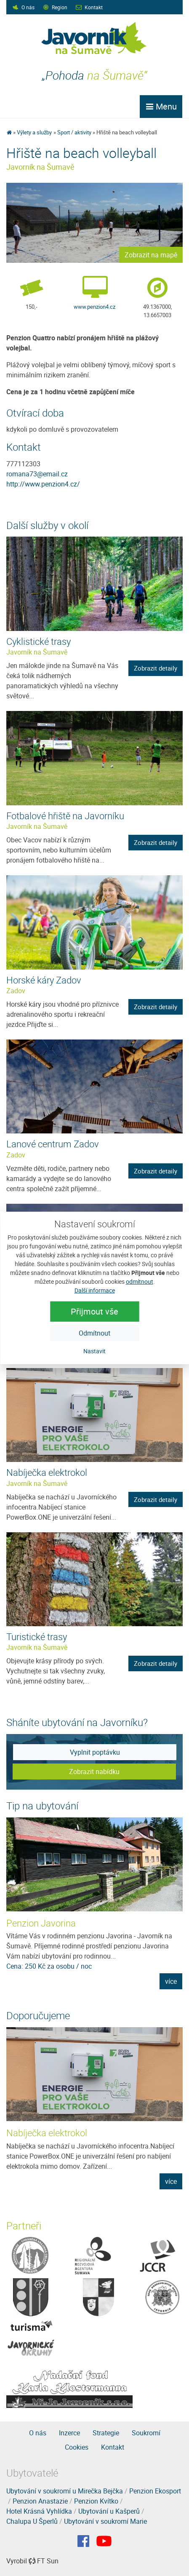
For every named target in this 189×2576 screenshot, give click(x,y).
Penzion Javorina (41, 1923)
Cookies (76, 2447)
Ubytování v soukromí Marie (105, 2521)
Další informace (95, 1290)
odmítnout (139, 1281)
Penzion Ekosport (155, 2491)
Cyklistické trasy (38, 641)
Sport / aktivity (74, 132)
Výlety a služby (34, 132)
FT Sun (44, 2560)
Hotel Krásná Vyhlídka (39, 2511)
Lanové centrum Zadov (52, 1144)
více (171, 1981)
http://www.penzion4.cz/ (43, 484)
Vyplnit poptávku (95, 1752)
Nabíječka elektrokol (46, 1472)
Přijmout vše (94, 1311)
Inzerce (69, 2432)
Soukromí (146, 2432)
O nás (28, 7)
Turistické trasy (36, 1636)
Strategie (106, 2432)
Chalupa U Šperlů (32, 2521)
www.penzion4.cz (94, 306)
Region (59, 7)
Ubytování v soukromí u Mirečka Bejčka (64, 2491)
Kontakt (94, 7)
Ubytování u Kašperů (109, 2511)
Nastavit (94, 1351)
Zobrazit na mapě (151, 254)
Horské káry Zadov (43, 980)
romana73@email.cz (37, 473)
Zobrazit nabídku (94, 1771)
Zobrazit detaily (155, 668)
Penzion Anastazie (40, 2501)
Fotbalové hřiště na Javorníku (65, 816)
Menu (161, 106)
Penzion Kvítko (96, 2501)
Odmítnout (94, 1333)
